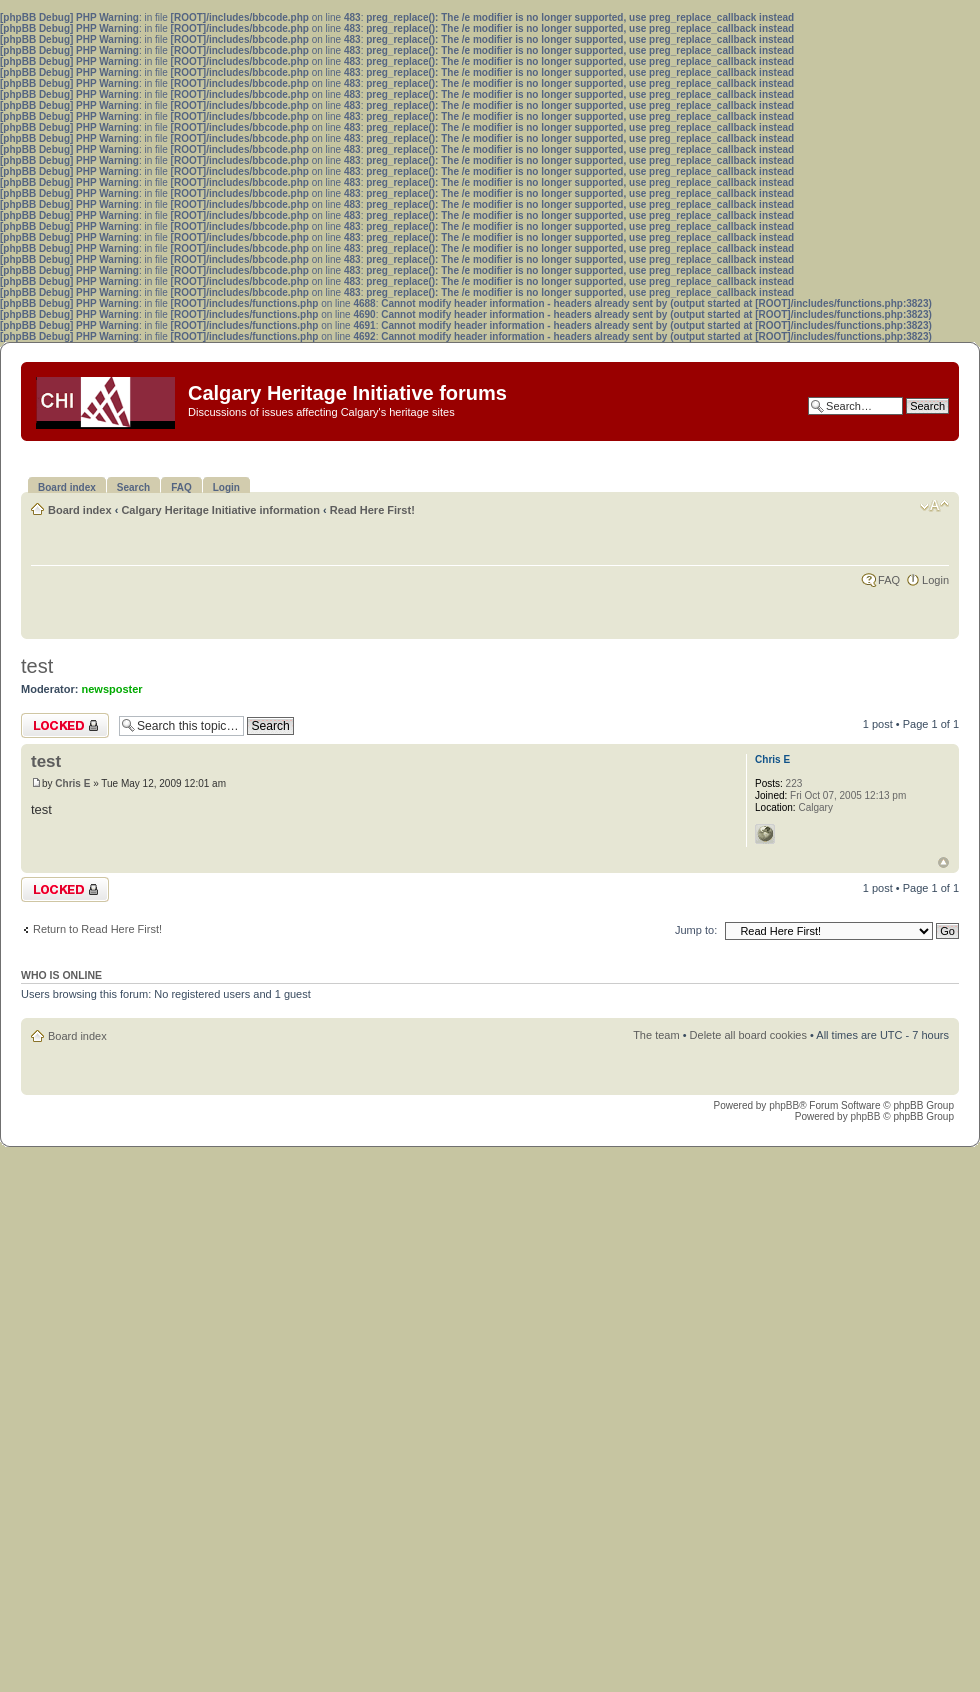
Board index (80, 510)
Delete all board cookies (748, 1035)
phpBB (784, 1105)
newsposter (112, 689)
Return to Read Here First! (97, 929)
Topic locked (65, 725)
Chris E (72, 783)
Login (935, 580)
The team (656, 1035)
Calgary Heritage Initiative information (220, 510)
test (37, 666)
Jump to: (696, 930)
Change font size (934, 506)
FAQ (889, 580)
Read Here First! (372, 510)
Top (943, 862)
